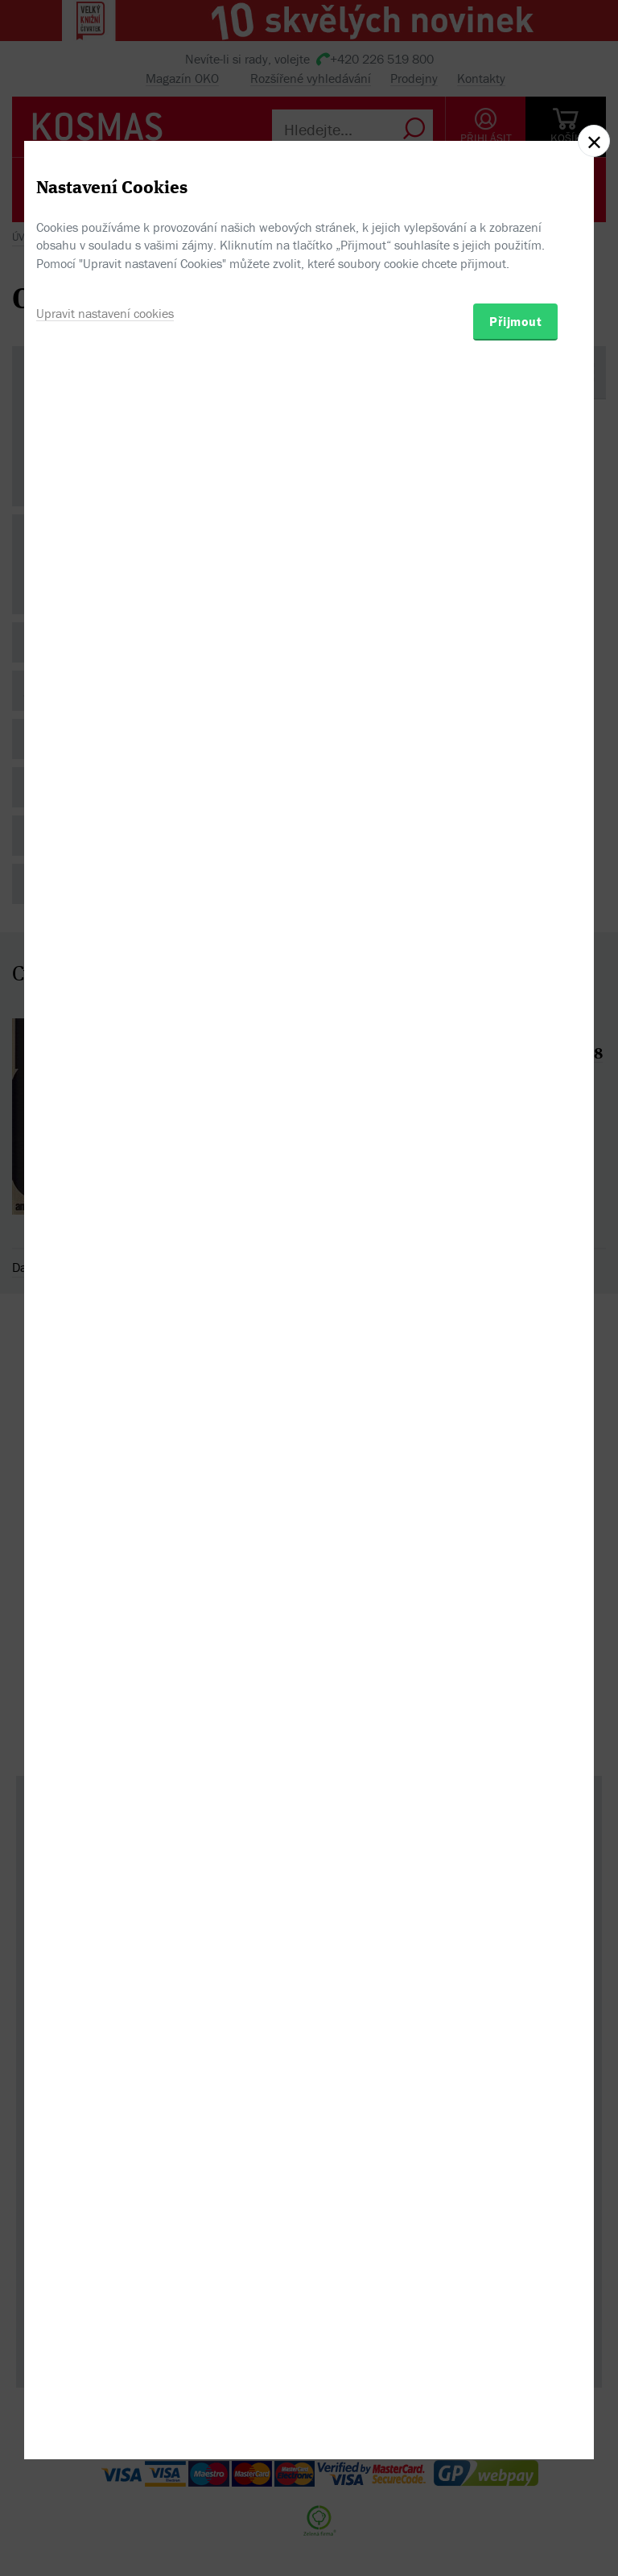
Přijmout (515, 1375)
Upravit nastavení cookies (105, 1367)
